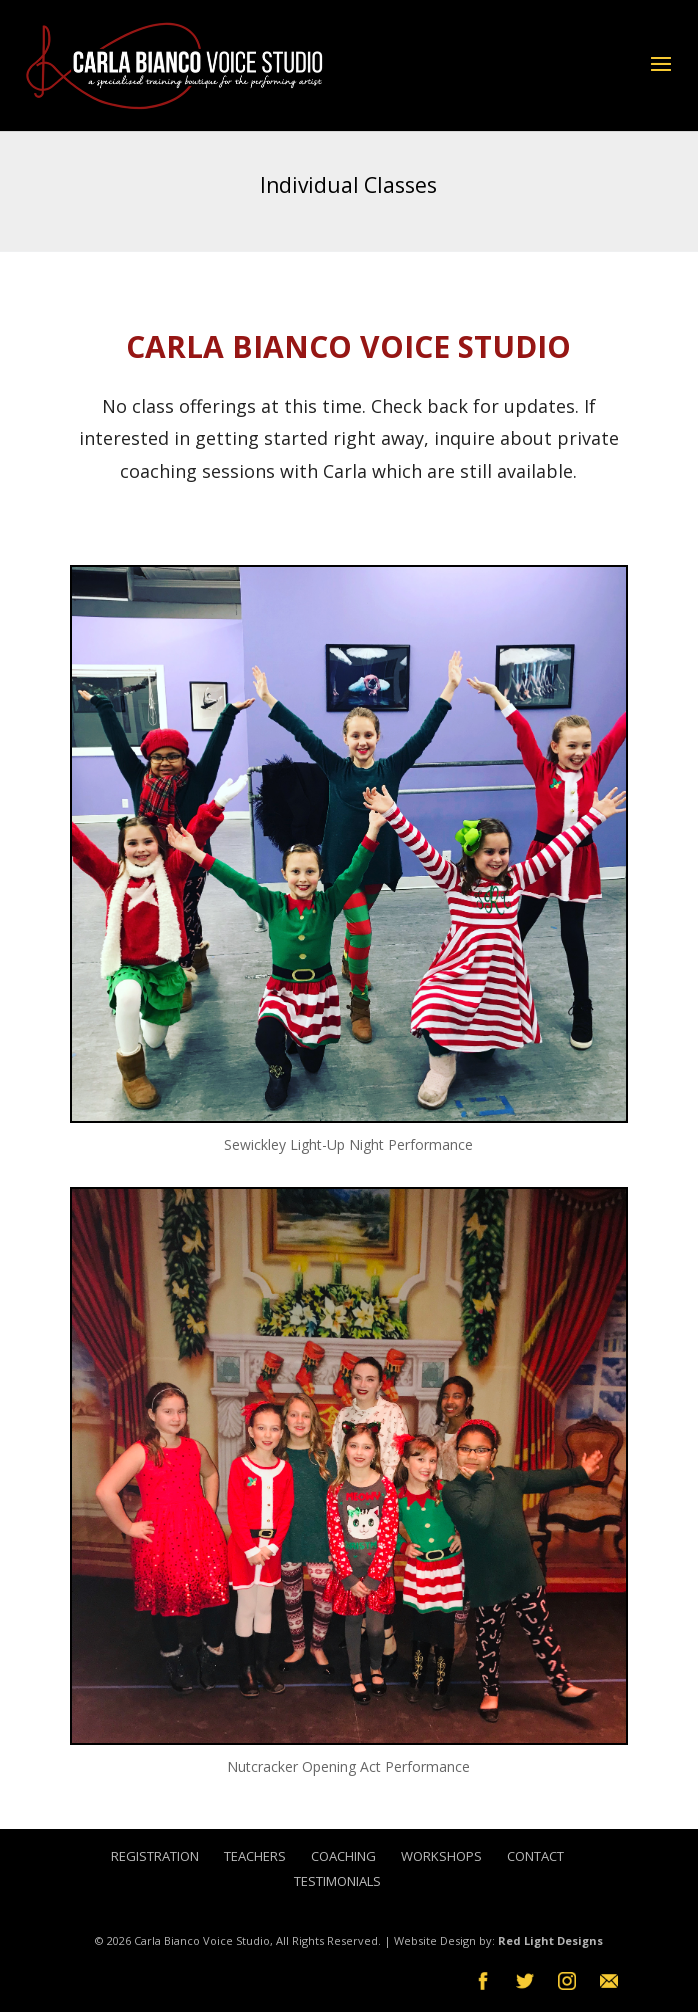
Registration (155, 1856)
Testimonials (337, 1881)
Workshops (441, 1856)
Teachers (255, 1856)
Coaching (343, 1856)
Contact (535, 1856)
